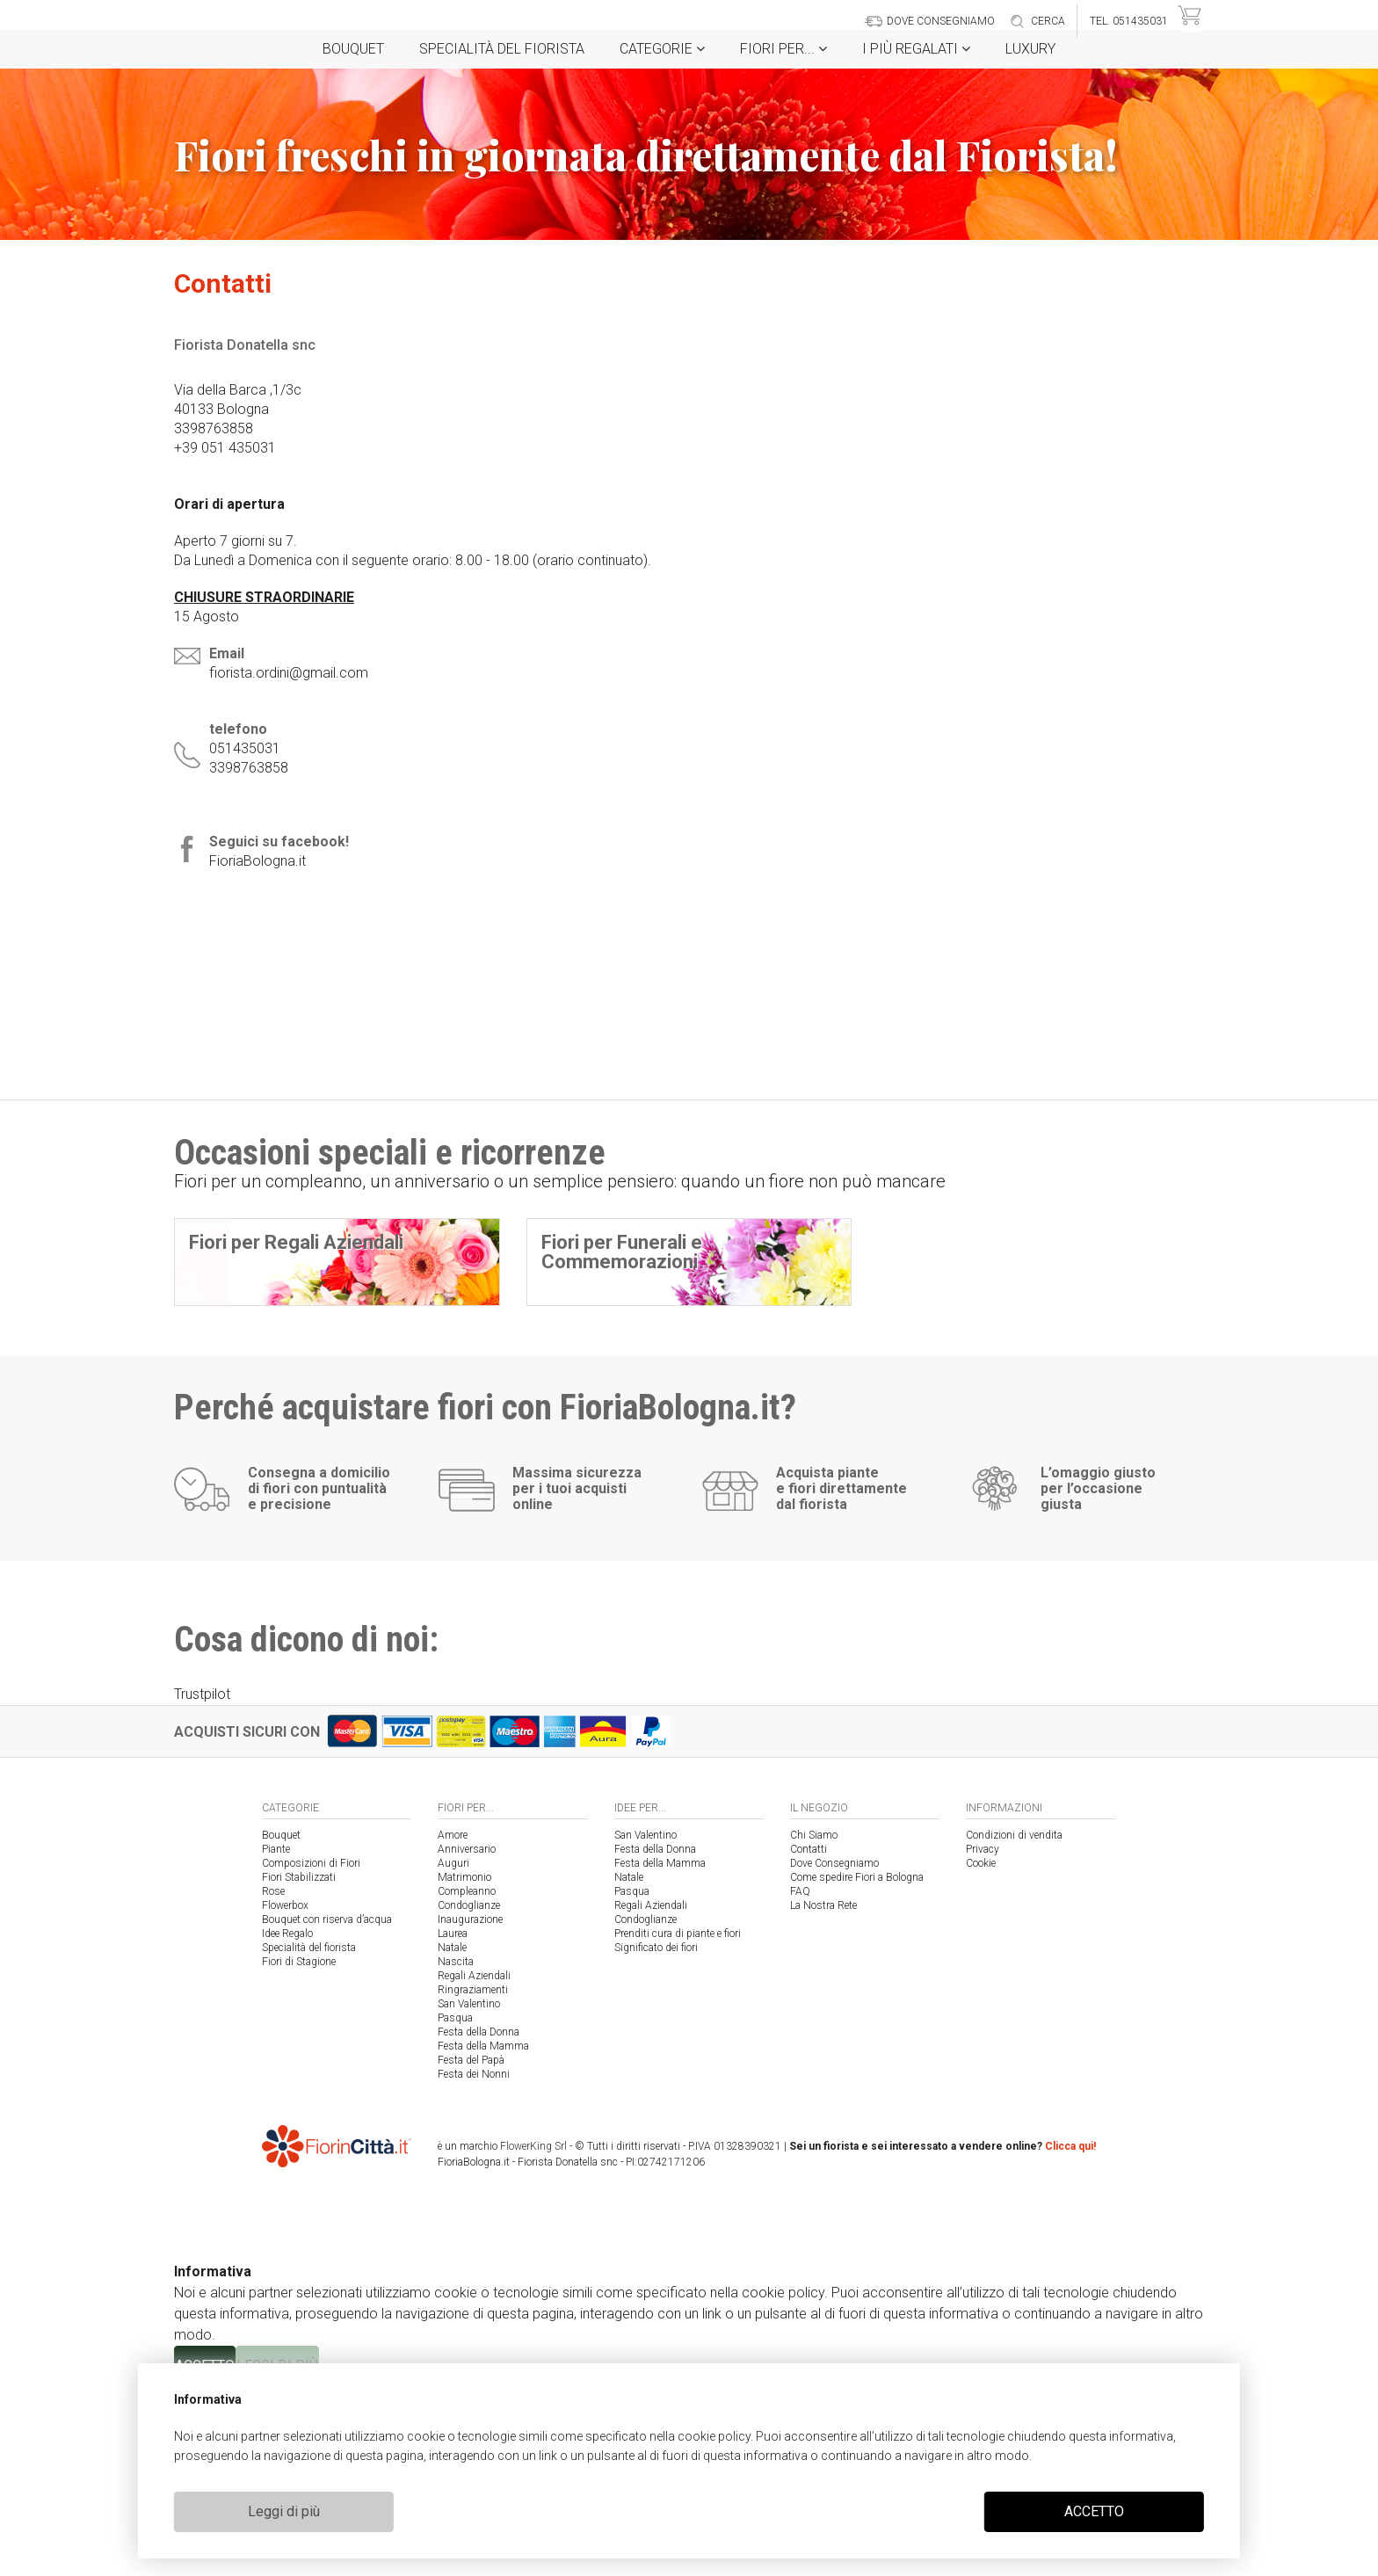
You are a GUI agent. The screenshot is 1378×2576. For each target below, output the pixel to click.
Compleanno (467, 2081)
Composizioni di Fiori (311, 2053)
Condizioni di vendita (1014, 2025)
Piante (276, 2039)
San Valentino (469, 2194)
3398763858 (248, 767)
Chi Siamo (814, 2025)
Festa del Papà (471, 2250)
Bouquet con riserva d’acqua (327, 2109)
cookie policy (714, 2436)
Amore (453, 2025)
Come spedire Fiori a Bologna (857, 2067)
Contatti (808, 2039)
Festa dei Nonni (474, 2264)
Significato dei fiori (656, 2137)
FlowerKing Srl (533, 2336)
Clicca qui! (1070, 2336)
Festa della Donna (478, 2222)
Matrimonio (464, 2067)
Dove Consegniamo (834, 2053)
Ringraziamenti (473, 2179)
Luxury (1030, 48)
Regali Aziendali (474, 2165)
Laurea (453, 2123)
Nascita (456, 2151)
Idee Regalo (287, 2123)
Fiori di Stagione (299, 2151)
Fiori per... (783, 48)
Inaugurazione (470, 2109)
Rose (273, 2081)
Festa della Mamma (483, 2236)
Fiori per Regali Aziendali (296, 1242)
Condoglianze (469, 2095)
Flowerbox (285, 2095)
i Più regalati (916, 48)
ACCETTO (1094, 2511)
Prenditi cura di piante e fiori (677, 2123)
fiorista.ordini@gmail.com (288, 672)
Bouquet (353, 48)
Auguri (453, 2053)
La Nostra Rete (823, 2095)
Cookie (981, 2053)
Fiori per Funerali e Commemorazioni (621, 1252)
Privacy (982, 2039)
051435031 (244, 748)
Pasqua (455, 2208)
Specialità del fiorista (501, 48)
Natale (452, 2137)
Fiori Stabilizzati (299, 2067)
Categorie (662, 48)
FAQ (800, 2081)
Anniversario (467, 2039)
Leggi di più (284, 2511)
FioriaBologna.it (257, 861)
